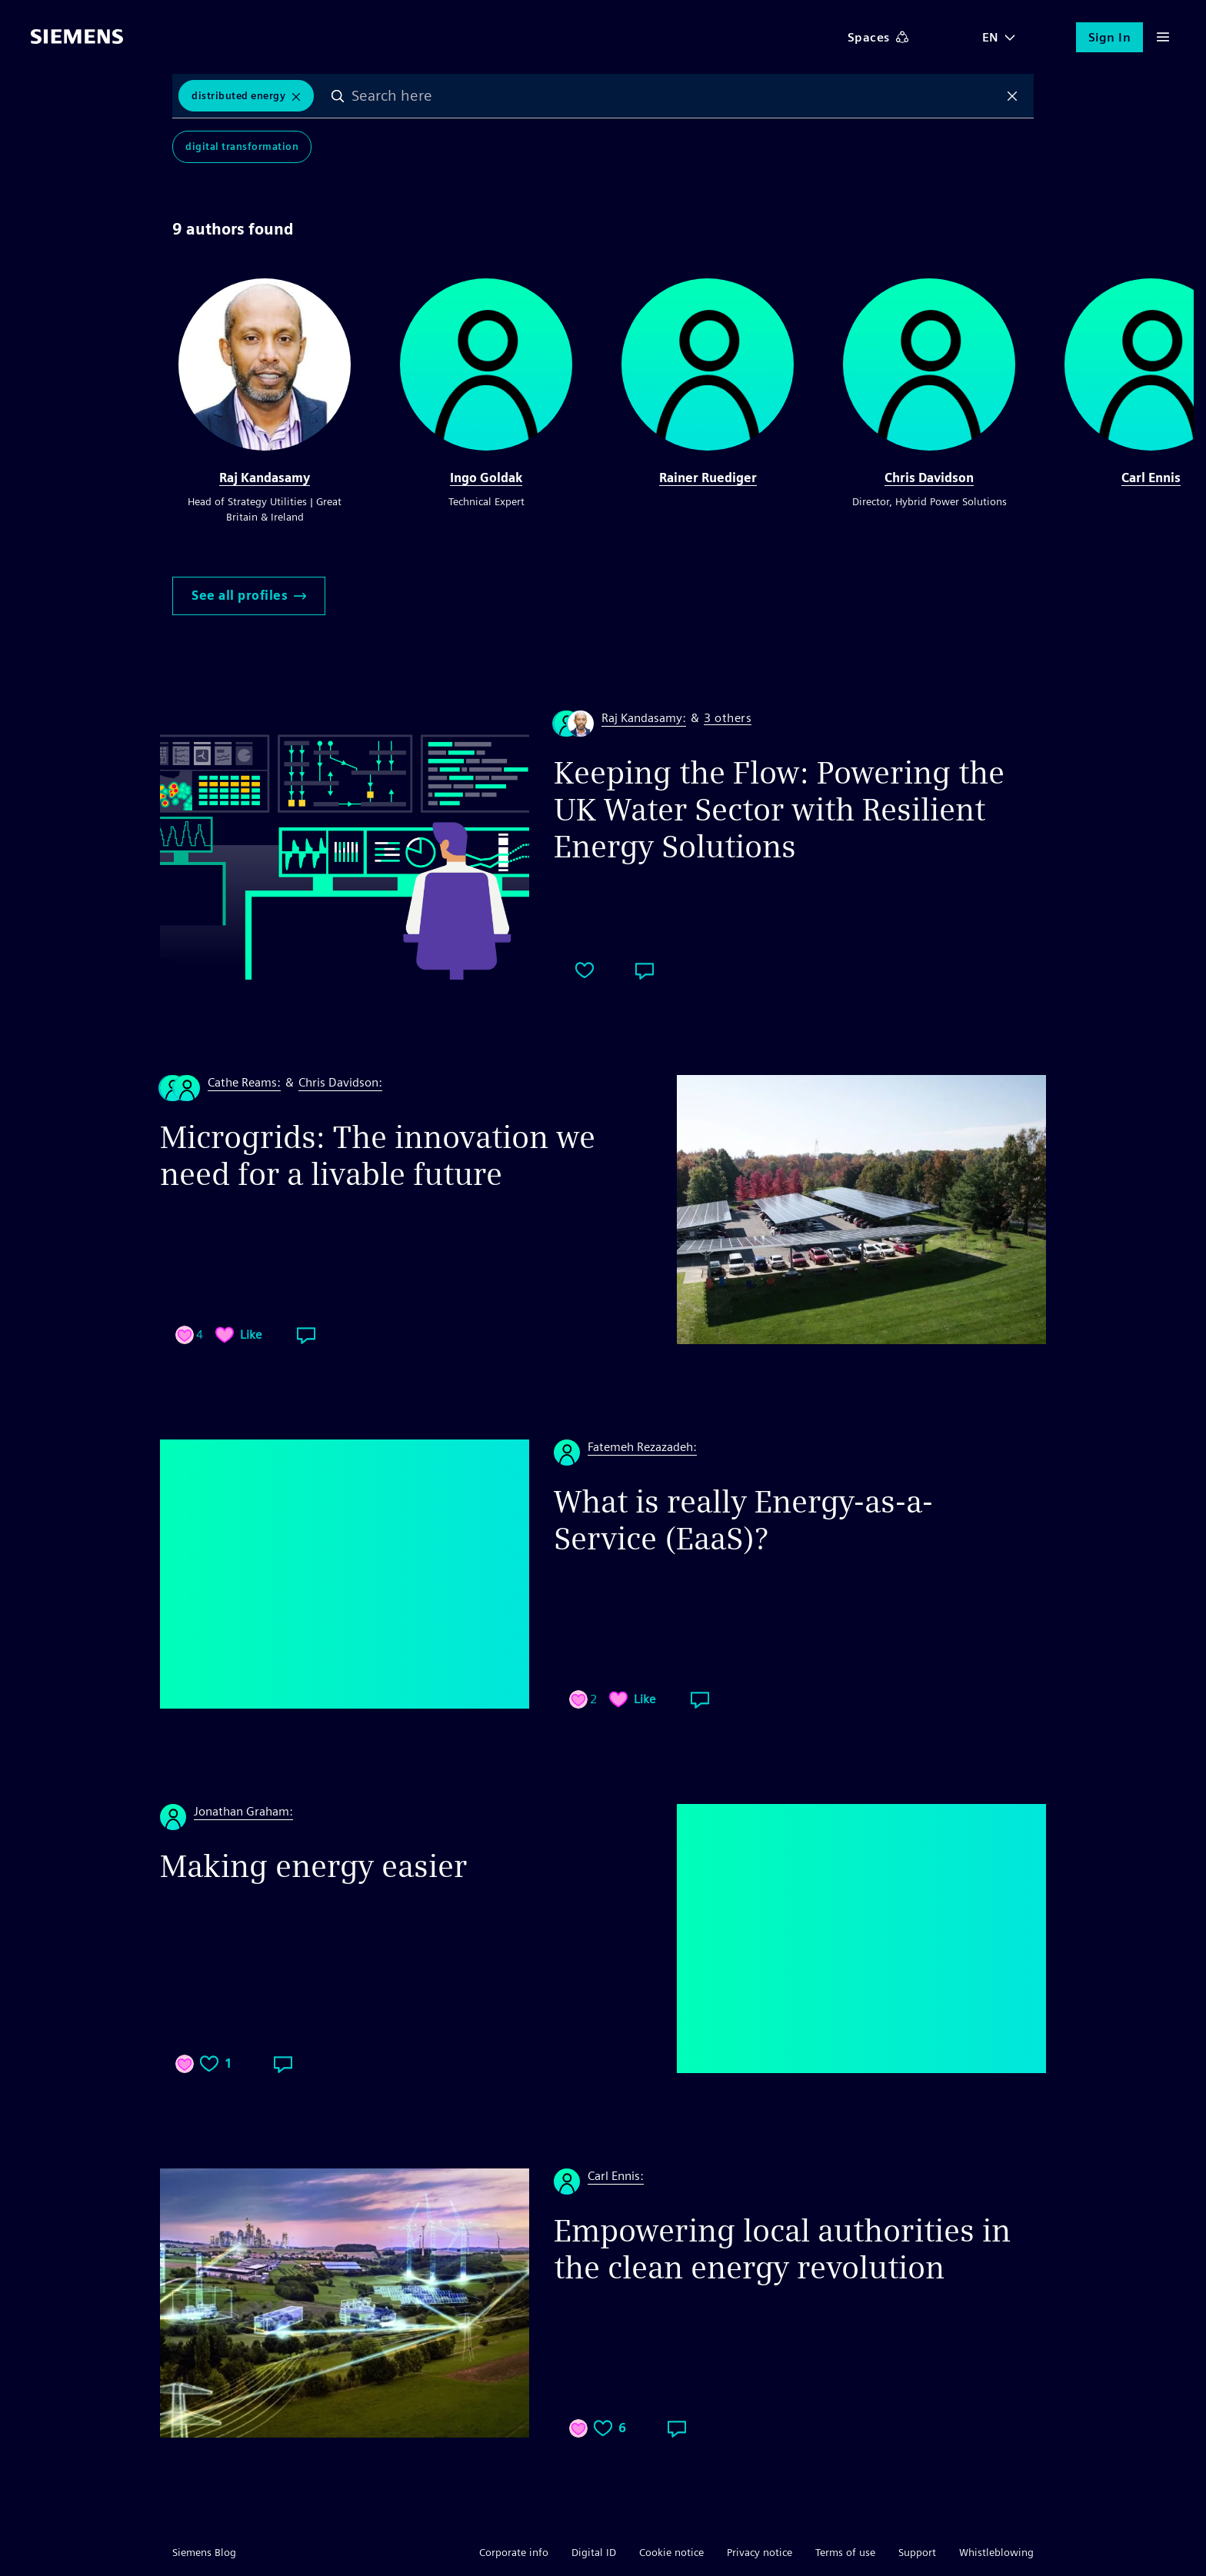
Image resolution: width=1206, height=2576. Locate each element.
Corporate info (513, 2552)
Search (338, 96)
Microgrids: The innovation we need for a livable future (377, 1156)
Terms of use (845, 2552)
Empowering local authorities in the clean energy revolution (782, 2249)
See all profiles (249, 595)
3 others (727, 718)
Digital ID (593, 2552)
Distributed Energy (238, 96)
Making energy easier (313, 1866)
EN (990, 37)
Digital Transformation (241, 147)
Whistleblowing (996, 2552)
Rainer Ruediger (708, 478)
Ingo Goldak (486, 478)
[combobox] (675, 96)
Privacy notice (759, 2552)
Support (917, 2552)
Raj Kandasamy (264, 478)
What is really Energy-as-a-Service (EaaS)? (743, 1520)
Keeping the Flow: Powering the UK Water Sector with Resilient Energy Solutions (779, 809)
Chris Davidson (929, 478)
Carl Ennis (1151, 478)
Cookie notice (671, 2552)
